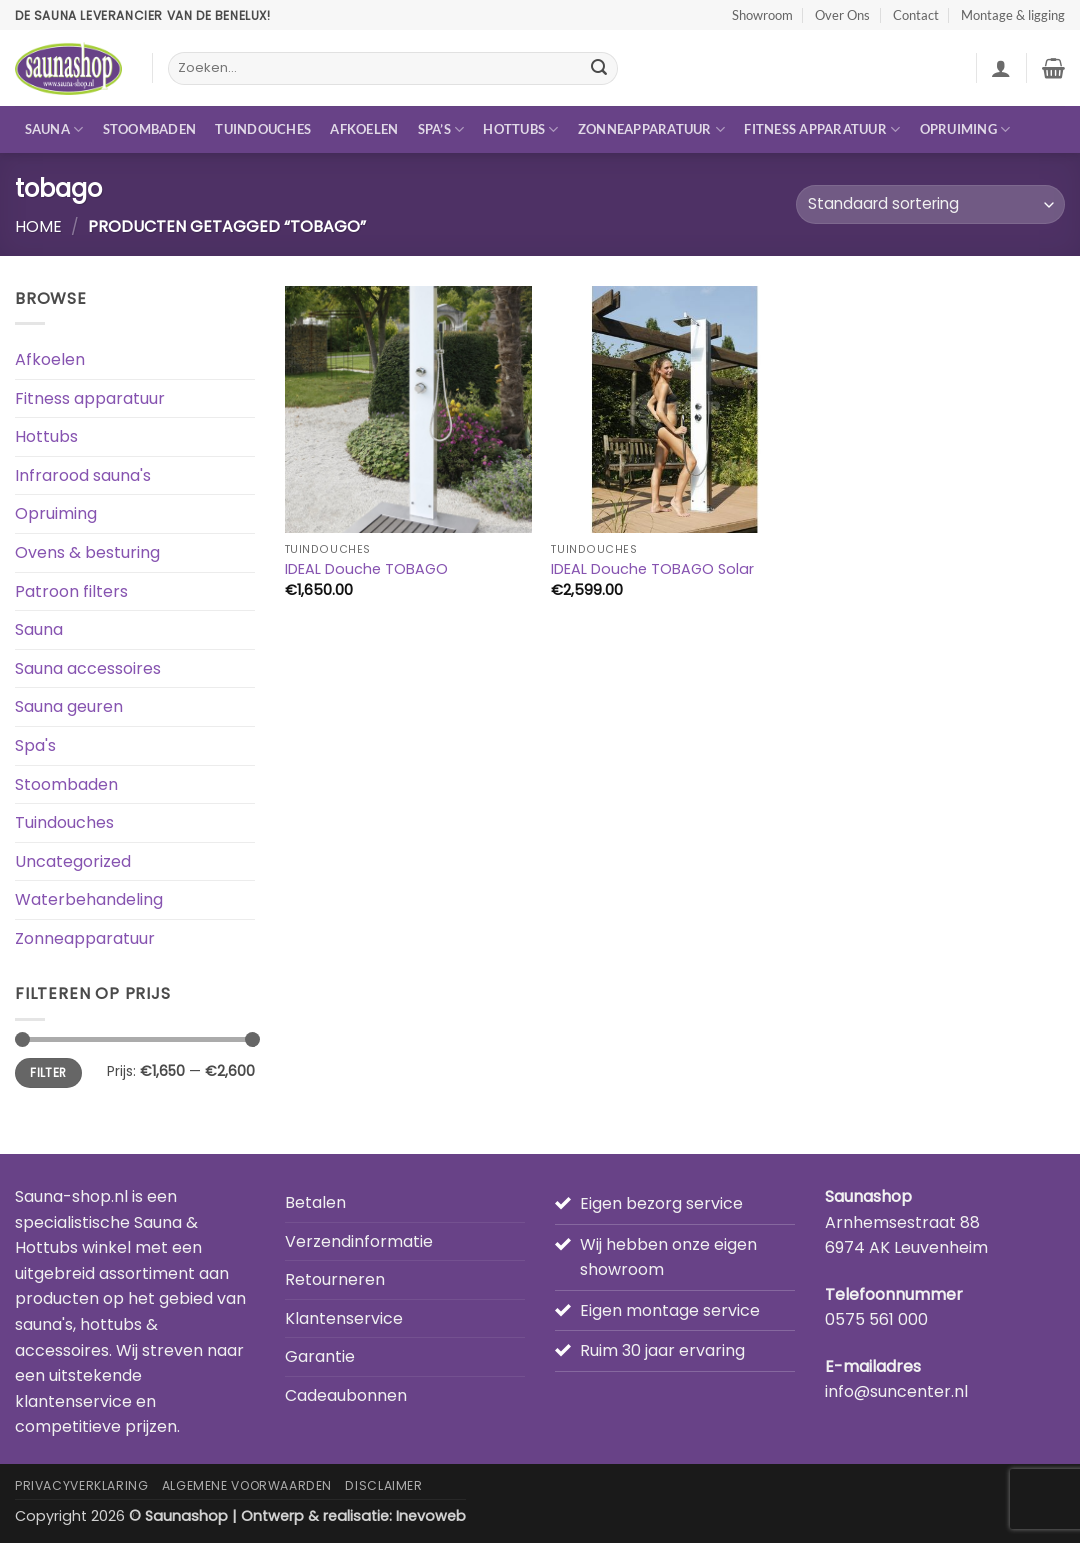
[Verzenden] (599, 69)
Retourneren (335, 1279)
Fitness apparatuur (822, 129)
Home (38, 226)
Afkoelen (364, 129)
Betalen (315, 1202)
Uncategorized (73, 861)
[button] (1001, 68)
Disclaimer (383, 1485)
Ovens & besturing (87, 552)
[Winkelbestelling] (930, 204)
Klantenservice (344, 1318)
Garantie (320, 1356)
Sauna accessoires (88, 668)
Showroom (762, 15)
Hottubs (520, 129)
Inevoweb (431, 1516)
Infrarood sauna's (83, 475)
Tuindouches (263, 129)
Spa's (35, 745)
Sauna (54, 129)
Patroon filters (71, 591)
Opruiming (965, 129)
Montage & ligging (1013, 15)
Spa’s (441, 129)
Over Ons (842, 15)
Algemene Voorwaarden (247, 1485)
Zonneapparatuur (651, 129)
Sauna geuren (69, 706)
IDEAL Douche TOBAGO (366, 569)
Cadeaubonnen (346, 1395)
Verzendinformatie (359, 1241)
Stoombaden (150, 129)
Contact (916, 15)
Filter (48, 1073)
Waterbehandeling (89, 899)
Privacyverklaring (81, 1485)
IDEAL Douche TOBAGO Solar (652, 569)
